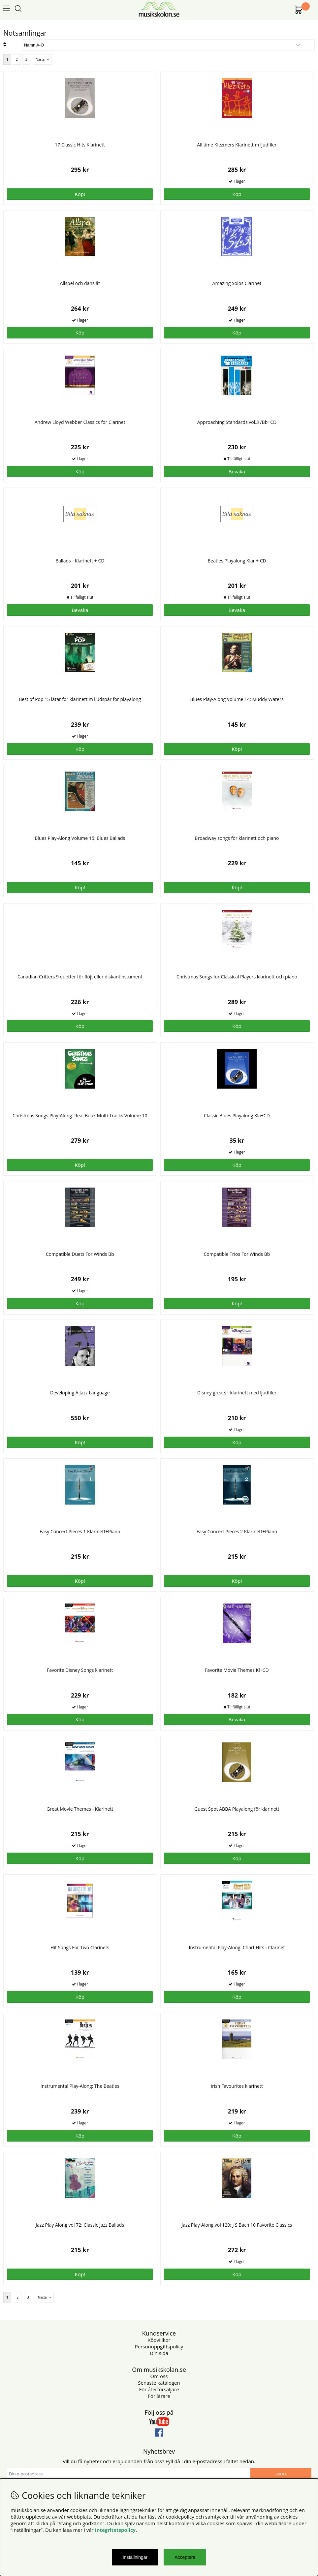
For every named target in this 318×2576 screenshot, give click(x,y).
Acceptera (185, 2557)
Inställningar (135, 2557)
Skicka (281, 2473)
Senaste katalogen (159, 2382)
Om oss (159, 2376)
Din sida (159, 2353)
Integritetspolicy (115, 2530)
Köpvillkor (158, 2340)
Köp (80, 2135)
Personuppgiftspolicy (159, 2346)
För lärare (159, 2396)
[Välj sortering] (168, 45)
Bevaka (237, 471)
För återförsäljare (159, 2389)
